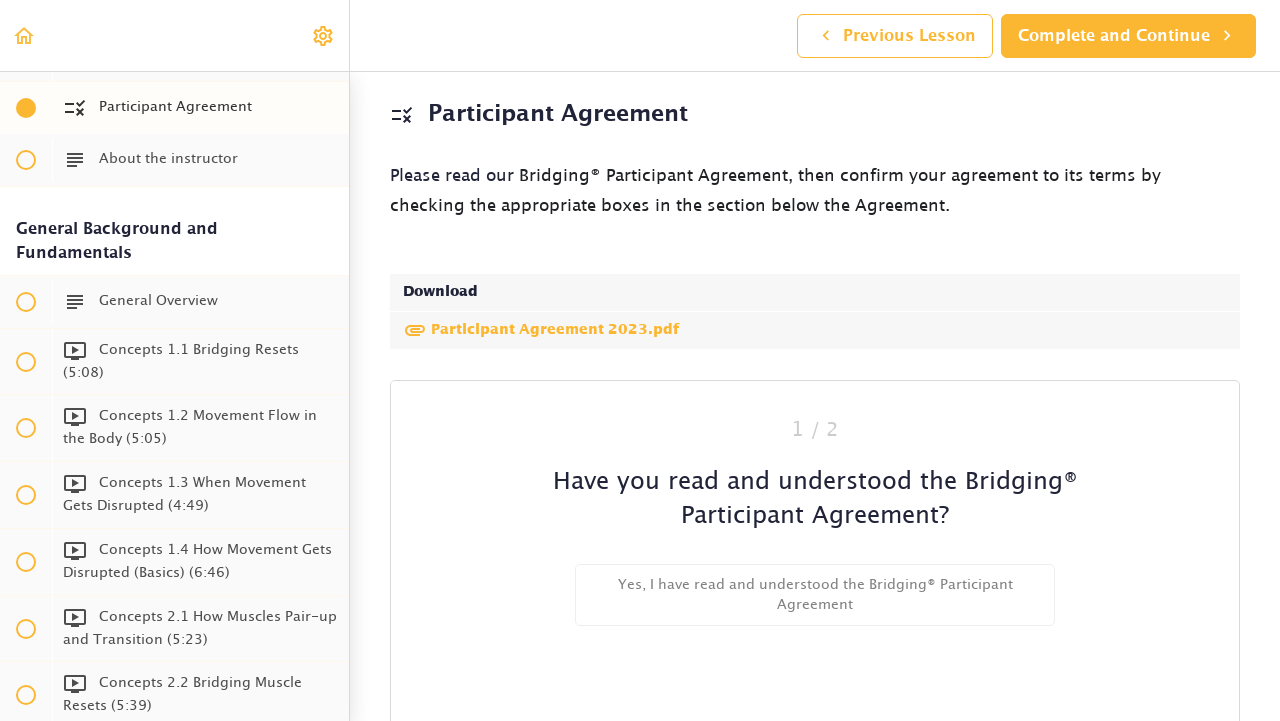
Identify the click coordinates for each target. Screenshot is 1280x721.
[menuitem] (324, 35)
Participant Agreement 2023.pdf (541, 330)
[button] (25, 35)
